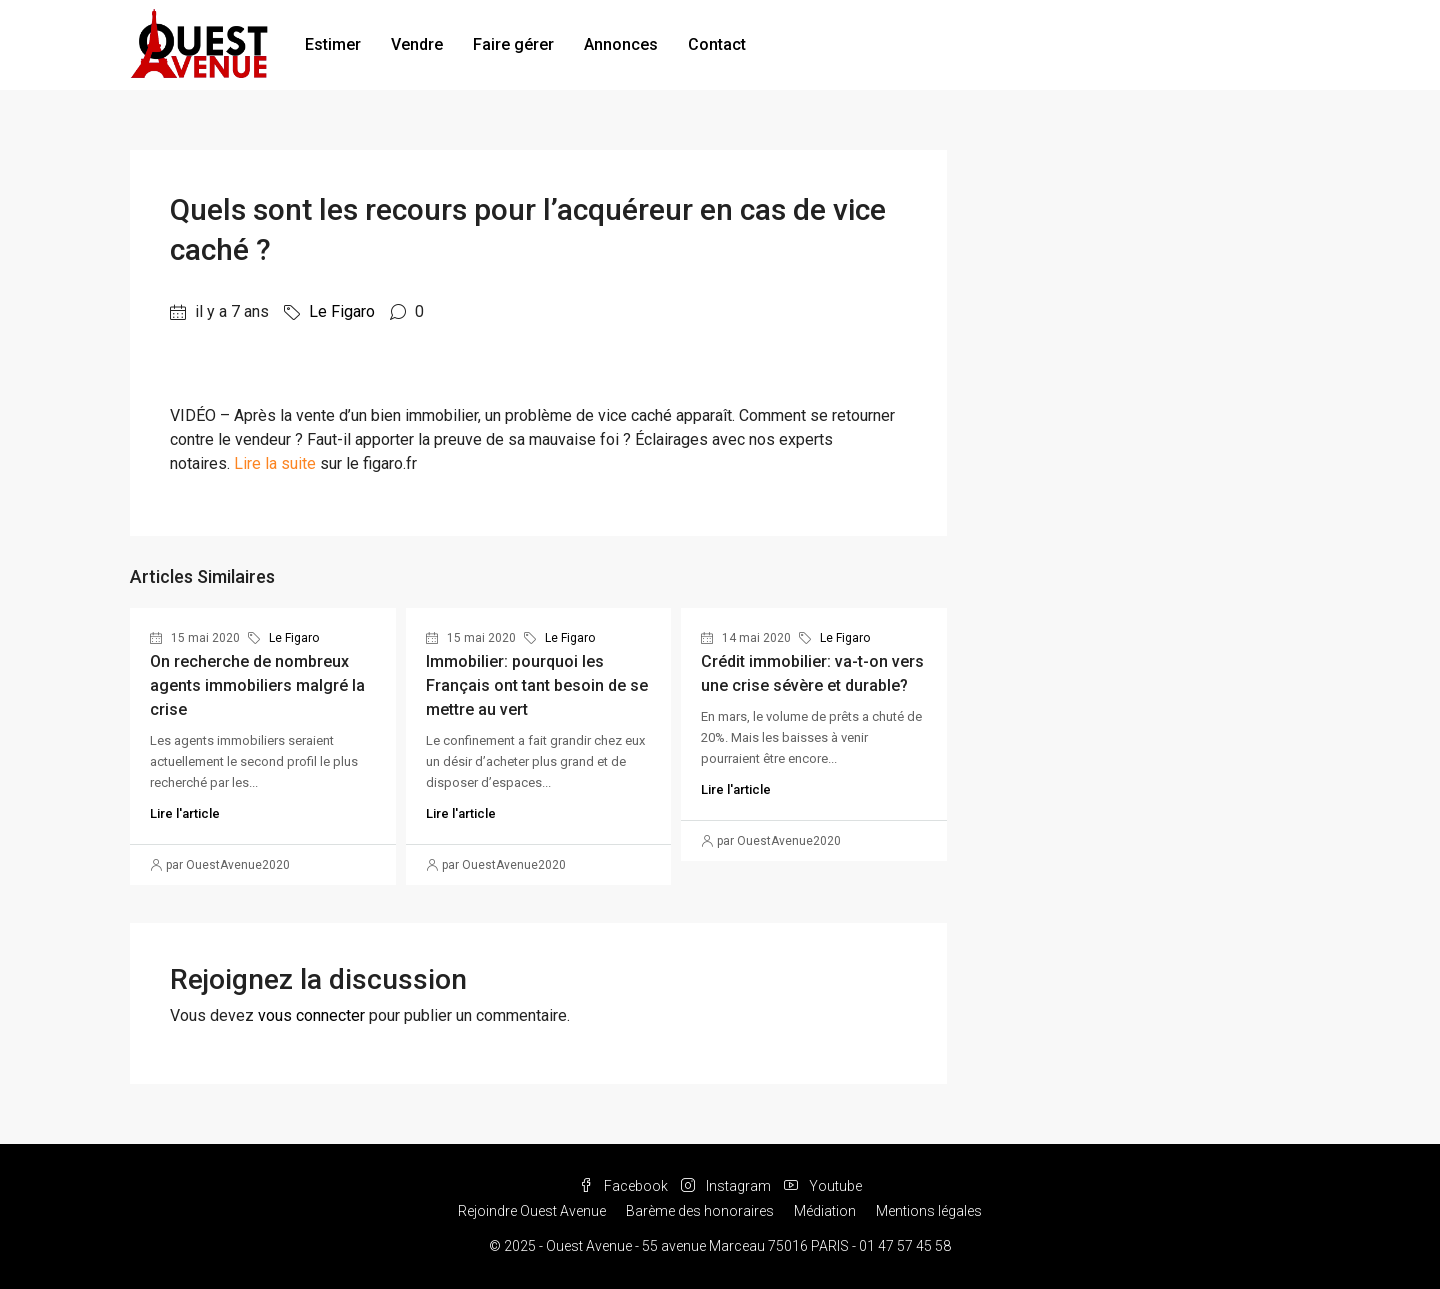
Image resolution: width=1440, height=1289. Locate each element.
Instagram (727, 1186)
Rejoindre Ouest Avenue (532, 1211)
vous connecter (311, 1015)
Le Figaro (342, 311)
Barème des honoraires (700, 1211)
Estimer (333, 44)
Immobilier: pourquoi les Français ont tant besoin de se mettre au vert (537, 685)
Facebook (625, 1186)
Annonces (621, 44)
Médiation (825, 1211)
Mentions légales (929, 1211)
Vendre (417, 44)
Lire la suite (275, 463)
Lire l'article (185, 813)
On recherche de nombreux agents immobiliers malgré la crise (257, 685)
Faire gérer (513, 44)
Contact (717, 44)
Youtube (823, 1186)
